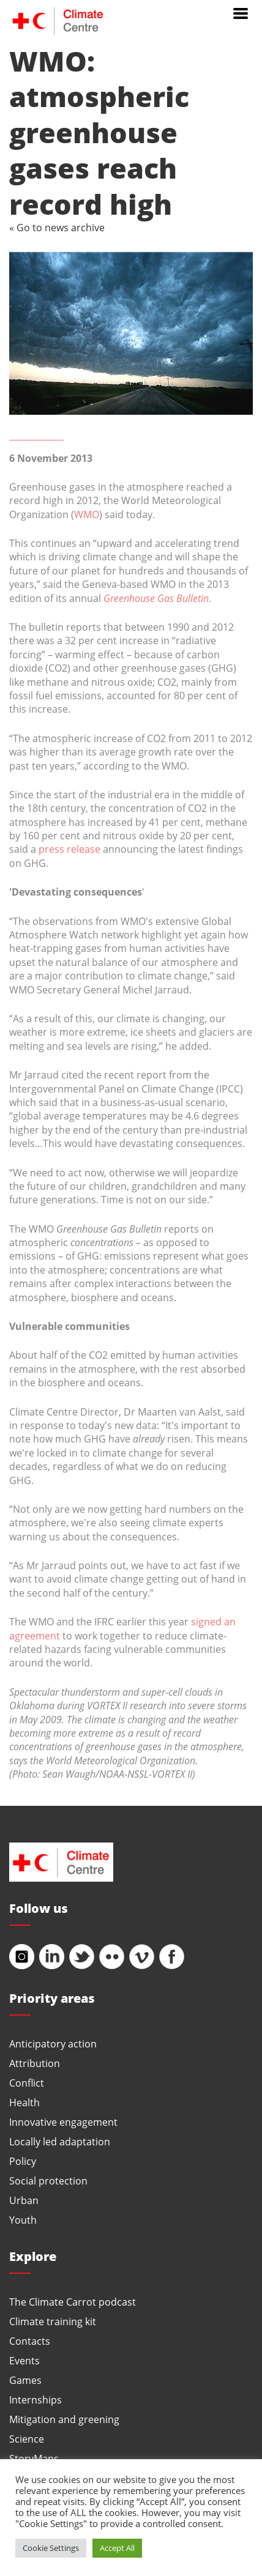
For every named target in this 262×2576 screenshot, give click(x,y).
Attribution (34, 2063)
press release (69, 848)
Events (24, 2360)
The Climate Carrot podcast (72, 2301)
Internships (35, 2399)
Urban (24, 2200)
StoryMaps (34, 2458)
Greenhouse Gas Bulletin (156, 598)
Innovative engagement (63, 2121)
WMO (86, 514)
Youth (23, 2219)
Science (26, 2438)
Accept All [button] (117, 2547)
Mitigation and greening (64, 2419)
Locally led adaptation (59, 2141)
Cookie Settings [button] (51, 2547)
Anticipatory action (53, 2043)
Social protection (48, 2180)
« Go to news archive (57, 227)
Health (24, 2102)
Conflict (26, 2082)
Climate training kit (52, 2321)
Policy (22, 2161)
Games (25, 2380)
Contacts (29, 2340)
